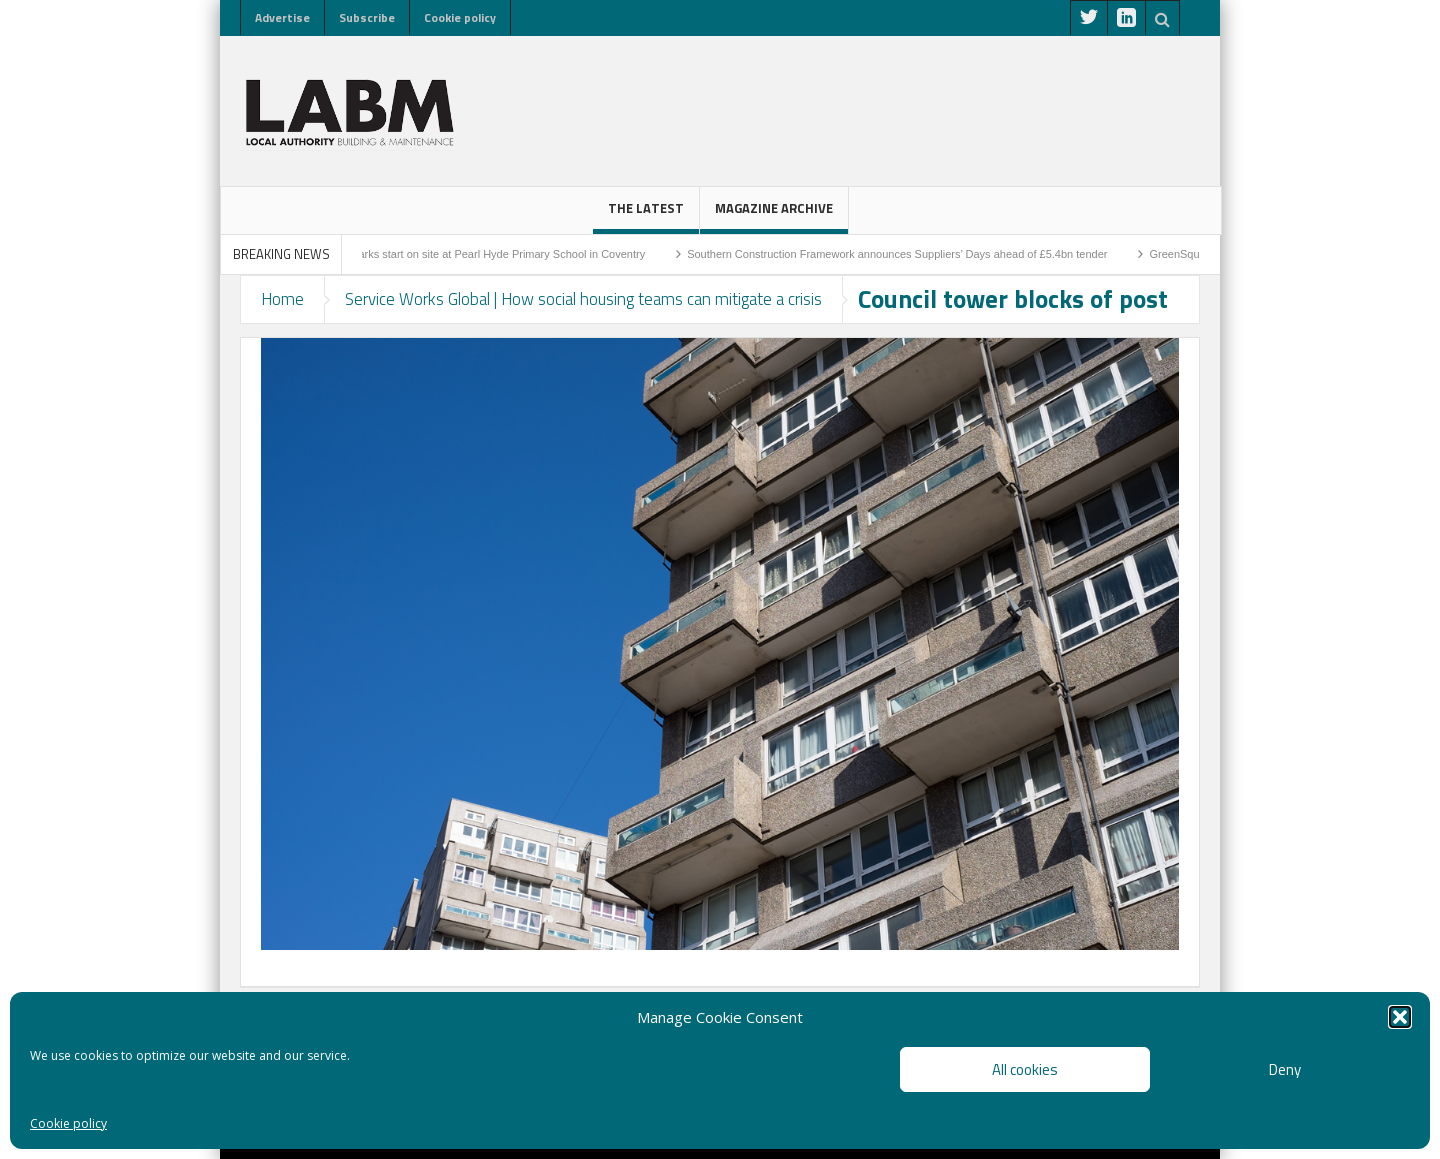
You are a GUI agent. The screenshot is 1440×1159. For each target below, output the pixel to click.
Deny (1285, 1069)
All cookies (1025, 1069)
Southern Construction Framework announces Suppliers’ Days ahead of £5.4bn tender (914, 254)
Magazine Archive (774, 216)
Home (282, 299)
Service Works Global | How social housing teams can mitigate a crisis (583, 299)
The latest (646, 216)
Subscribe (367, 17)
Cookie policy (68, 1123)
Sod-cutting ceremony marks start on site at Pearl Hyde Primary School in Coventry (460, 254)
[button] (1400, 1017)
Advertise (282, 17)
